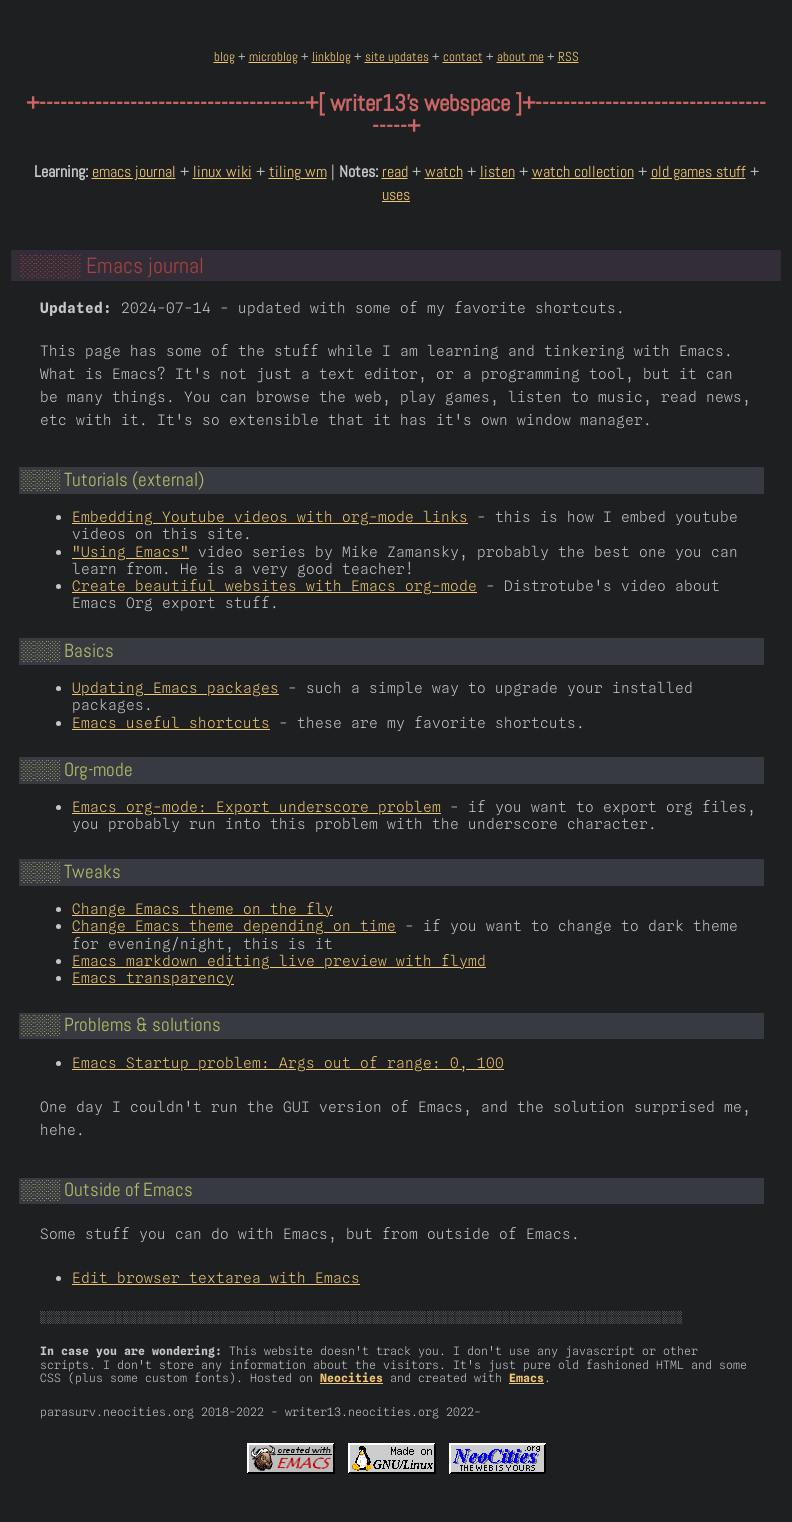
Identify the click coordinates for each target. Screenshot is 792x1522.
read (395, 171)
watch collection (583, 171)
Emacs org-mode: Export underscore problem (256, 806)
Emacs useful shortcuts (171, 722)
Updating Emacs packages (175, 687)
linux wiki (222, 171)
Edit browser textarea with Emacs (216, 1277)
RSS (568, 56)
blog (224, 56)
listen (497, 171)
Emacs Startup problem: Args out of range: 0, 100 (288, 1062)
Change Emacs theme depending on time (234, 925)
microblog (273, 56)
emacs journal (134, 171)
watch (444, 171)
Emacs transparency (153, 977)
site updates (397, 56)
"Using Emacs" (130, 551)
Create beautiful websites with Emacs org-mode (274, 585)
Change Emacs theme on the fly (202, 908)
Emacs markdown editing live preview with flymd (279, 960)
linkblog (331, 56)
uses (396, 194)
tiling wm (298, 171)
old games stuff (698, 171)
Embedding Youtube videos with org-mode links (270, 516)
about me (520, 56)
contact (463, 56)
